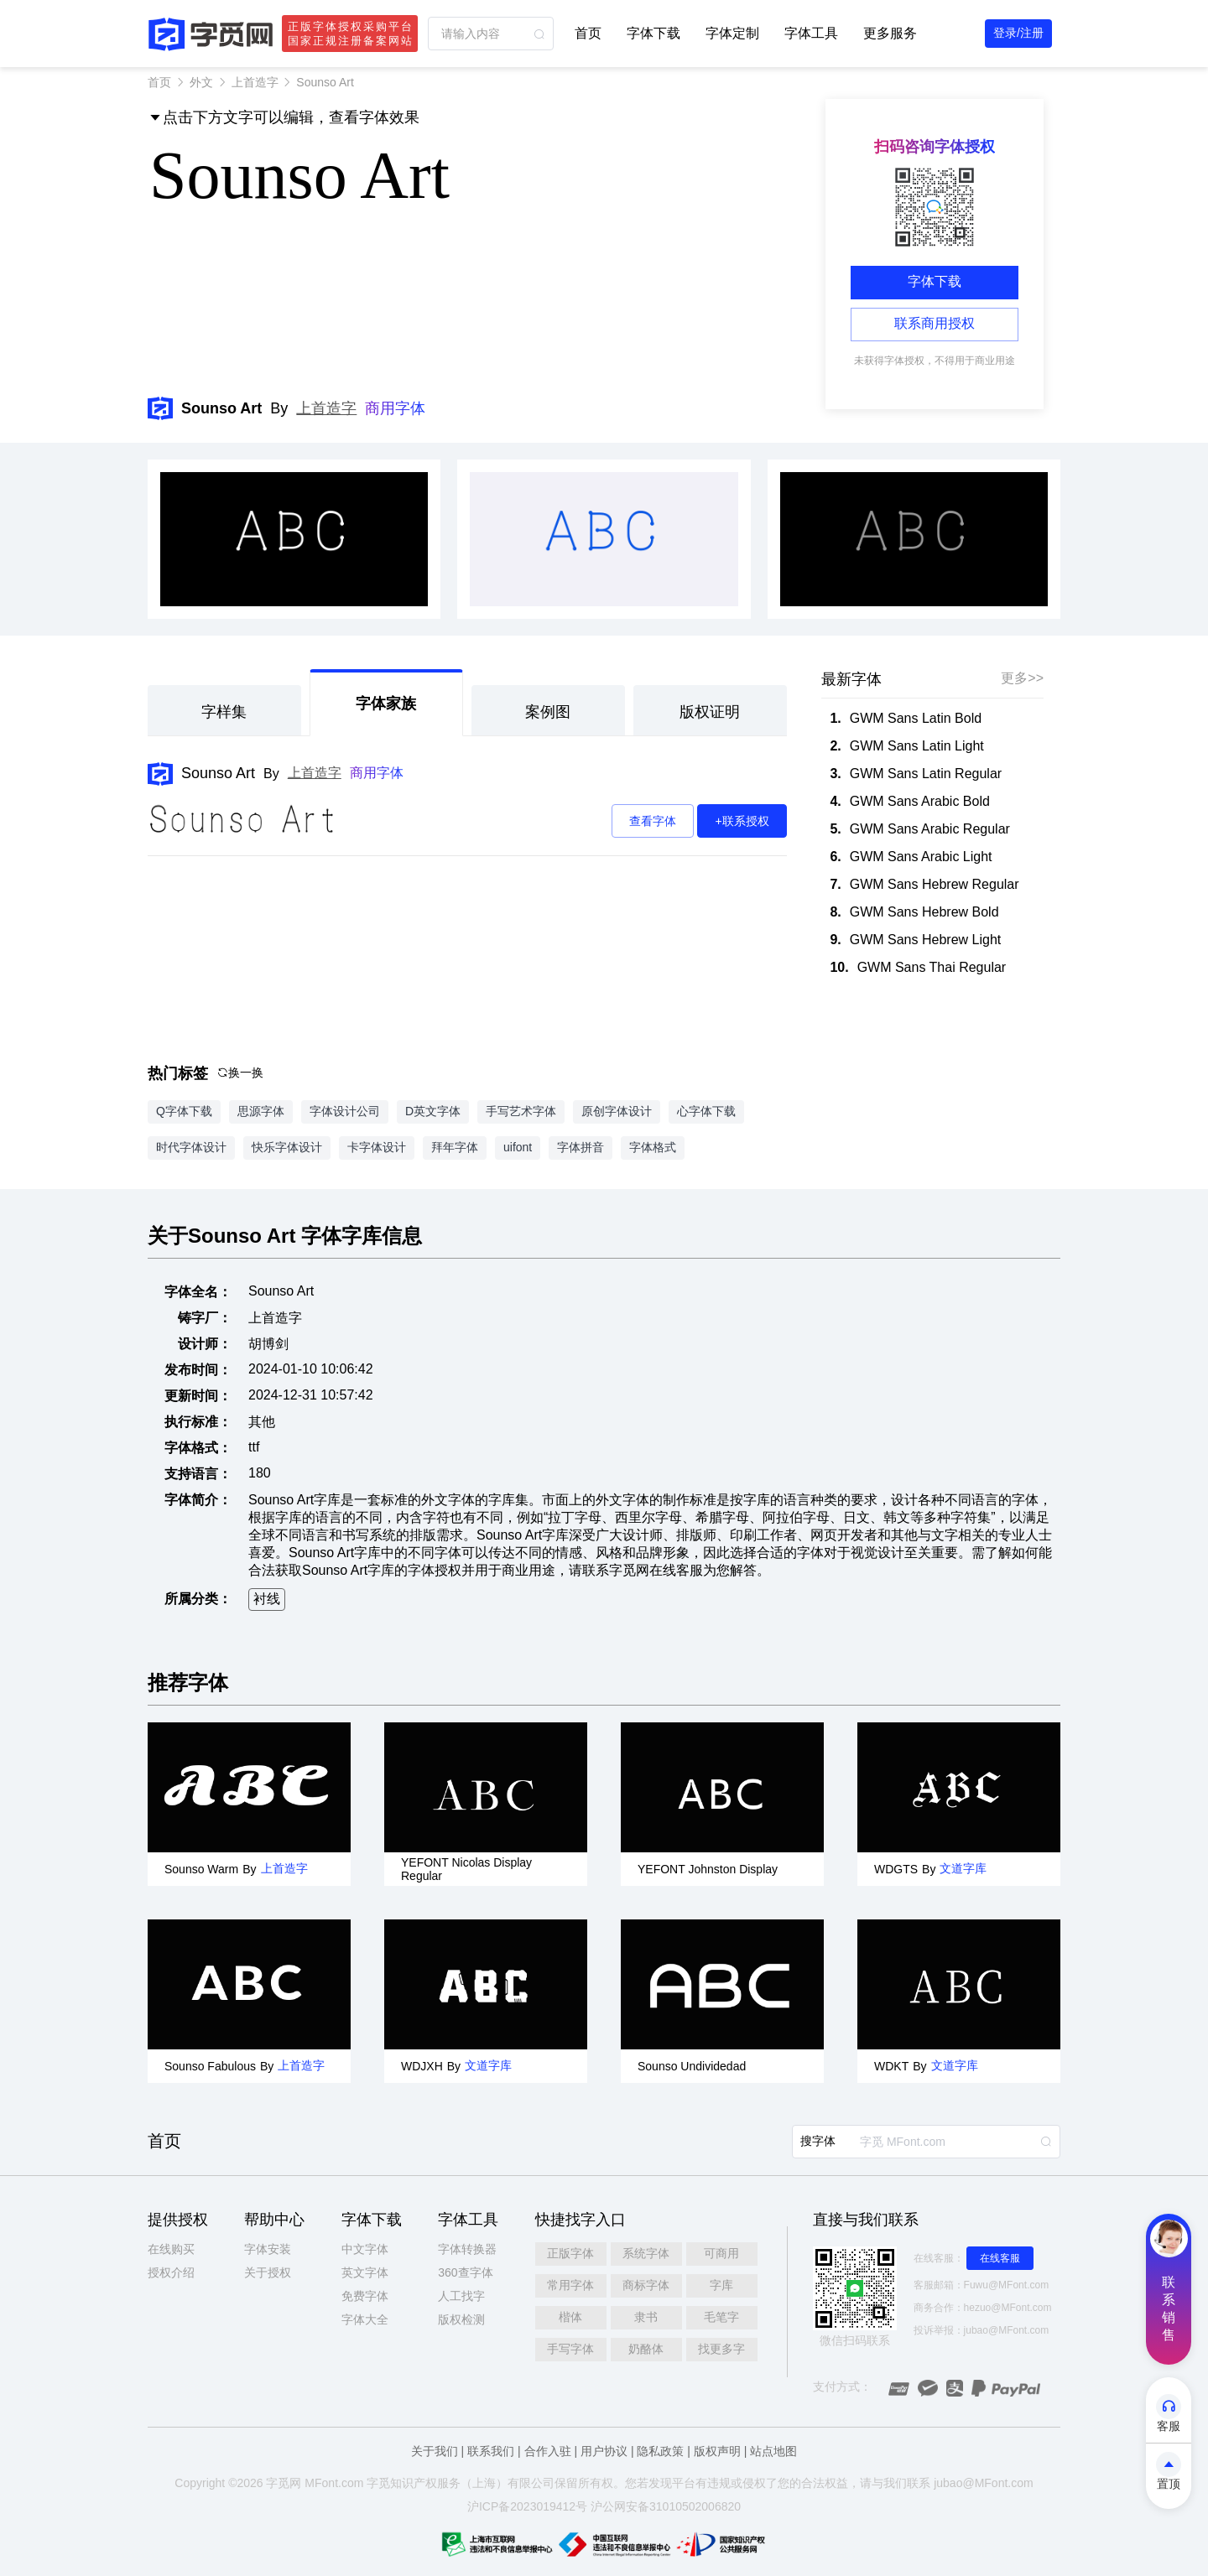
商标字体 (645, 2285)
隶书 (646, 2317)
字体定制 (732, 33)
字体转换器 (467, 2249)
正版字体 (570, 2253)
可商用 (721, 2253)
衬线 (266, 1599)
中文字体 (364, 2249)
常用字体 (570, 2285)
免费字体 (364, 2296)
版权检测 (461, 2319)
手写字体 (570, 2348)
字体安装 (267, 2249)
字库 (721, 2285)
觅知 (390, 2483)
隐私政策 (660, 2451)
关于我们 (434, 2451)
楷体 (570, 2317)
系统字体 (645, 2253)
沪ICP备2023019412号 (527, 2506)
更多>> (1022, 678)
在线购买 (171, 2249)
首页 (588, 33)
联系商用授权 (934, 323)
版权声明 (717, 2451)
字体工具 (811, 33)
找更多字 (721, 2348)
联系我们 (490, 2451)
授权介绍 (171, 2272)
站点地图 (773, 2451)
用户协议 (604, 2451)
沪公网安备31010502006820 (666, 2506)
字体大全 (364, 2319)
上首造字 (255, 82)
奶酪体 (646, 2348)
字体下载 (653, 33)
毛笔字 (721, 2317)
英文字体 (364, 2272)
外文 (201, 82)
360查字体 (465, 2272)
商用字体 (395, 408)
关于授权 (267, 2272)
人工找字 (461, 2296)
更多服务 (890, 33)
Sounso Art (218, 773)
